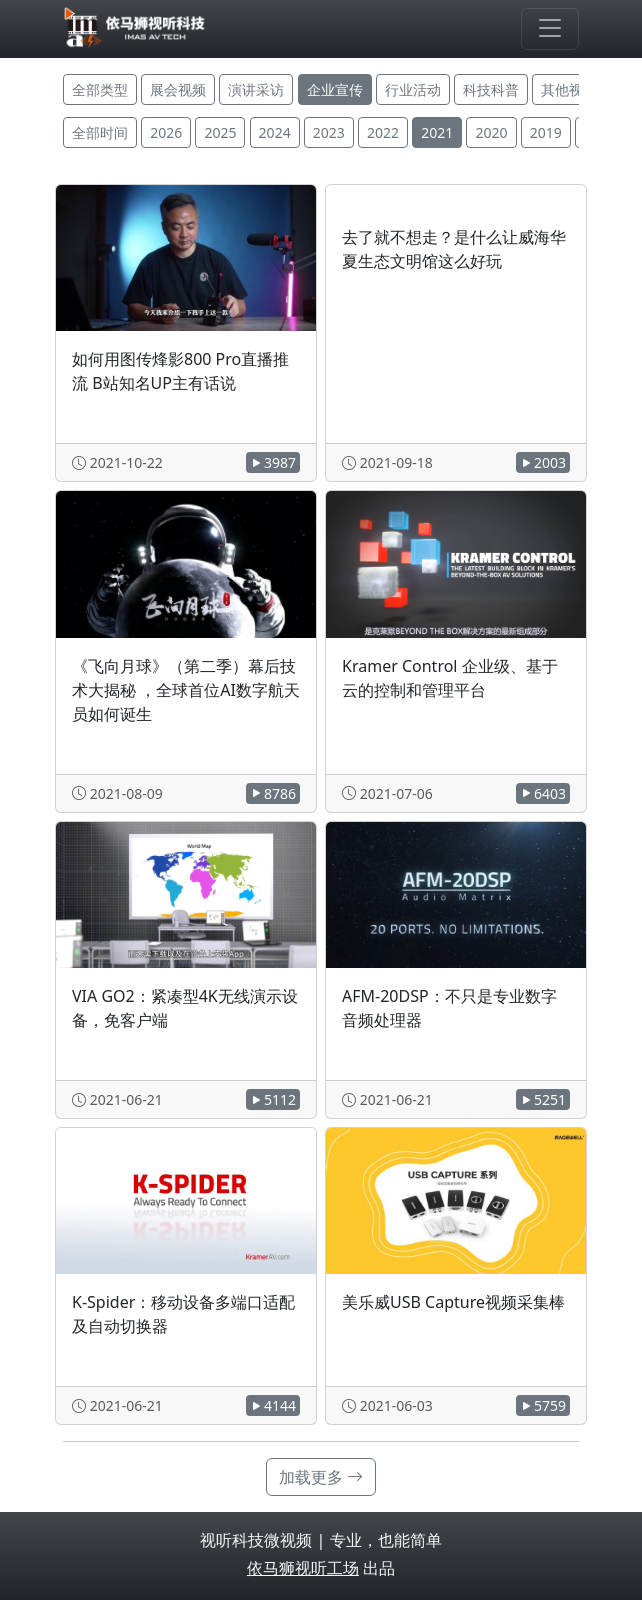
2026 (166, 132)
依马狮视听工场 (303, 1568)
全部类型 (100, 89)
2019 (546, 132)
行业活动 (413, 89)
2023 (329, 132)
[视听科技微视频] (135, 29)
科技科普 (491, 89)
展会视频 (178, 89)
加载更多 (321, 1477)
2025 (220, 132)
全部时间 (100, 132)
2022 (383, 132)
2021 (437, 132)
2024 (275, 132)
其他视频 (569, 89)
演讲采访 (256, 89)
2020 (491, 132)
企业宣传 (335, 89)
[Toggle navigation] (550, 29)
